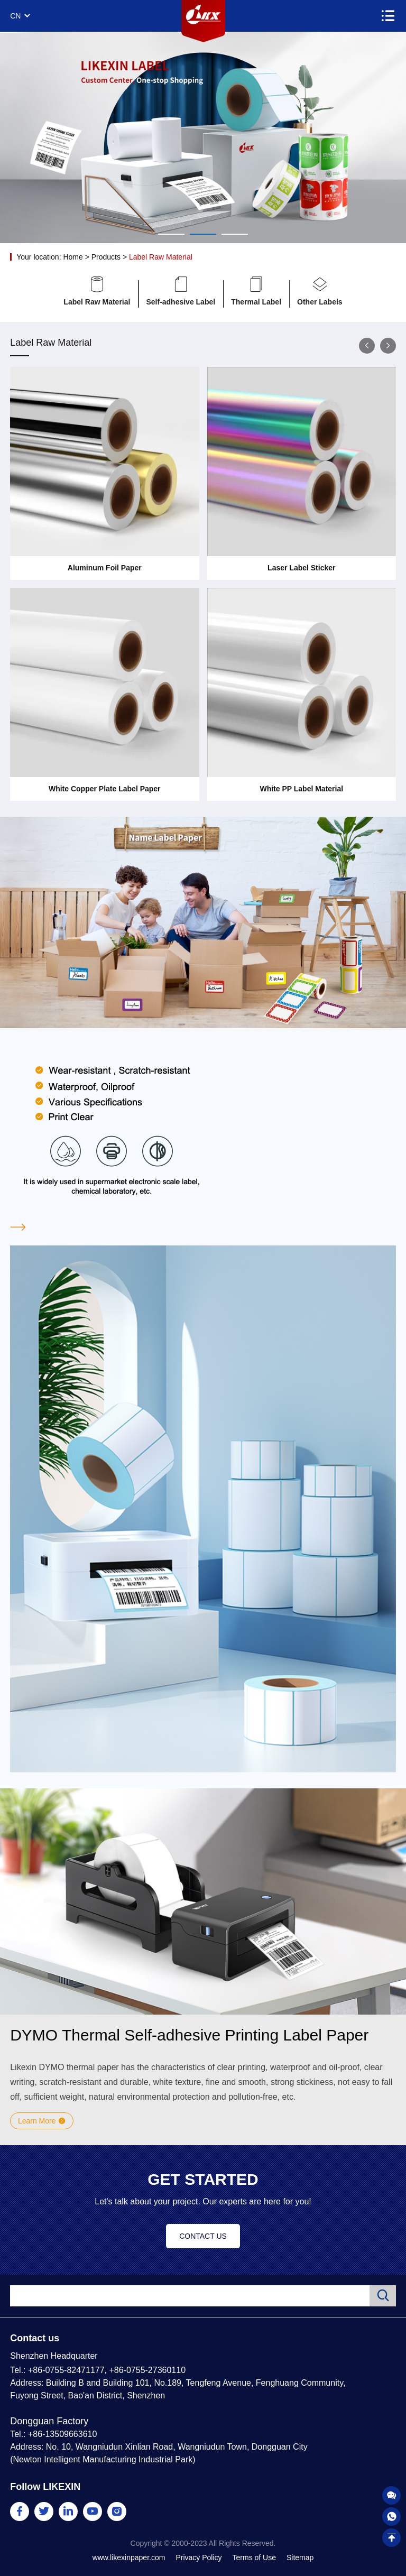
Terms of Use (254, 2557)
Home (72, 257)
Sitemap (300, 2557)
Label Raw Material (160, 257)
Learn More (42, 2121)
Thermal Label (256, 291)
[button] (367, 346)
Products (106, 257)
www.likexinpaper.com (129, 2557)
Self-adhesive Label (180, 291)
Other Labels (320, 291)
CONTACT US (203, 2236)
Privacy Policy (199, 2557)
